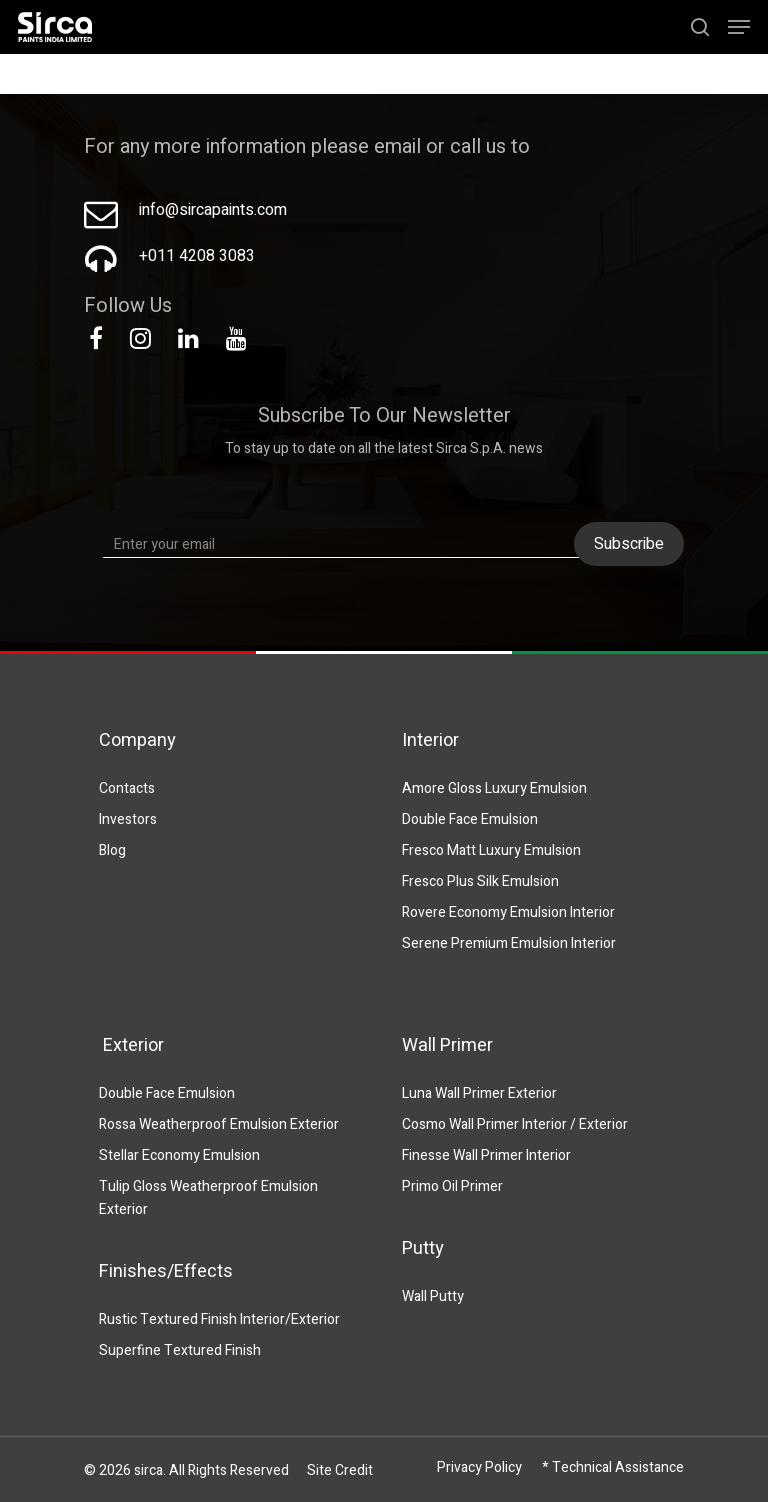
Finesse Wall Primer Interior (486, 1155)
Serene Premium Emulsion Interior (509, 943)
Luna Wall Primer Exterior (479, 1093)
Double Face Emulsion (470, 819)
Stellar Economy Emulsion (179, 1155)
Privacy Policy (479, 1467)
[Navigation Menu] (739, 27)
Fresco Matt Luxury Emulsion (491, 850)
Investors (128, 819)
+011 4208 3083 (197, 256)
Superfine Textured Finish (180, 1350)
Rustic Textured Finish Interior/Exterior (219, 1319)
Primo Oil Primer (452, 1186)
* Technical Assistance (613, 1467)
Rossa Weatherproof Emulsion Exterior (219, 1124)
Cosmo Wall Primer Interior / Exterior (515, 1124)
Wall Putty (433, 1296)
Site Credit (340, 1470)
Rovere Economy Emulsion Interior (508, 912)
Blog (112, 850)
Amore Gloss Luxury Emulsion (494, 788)
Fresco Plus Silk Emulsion (480, 881)
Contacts (127, 788)
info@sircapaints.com (213, 210)
